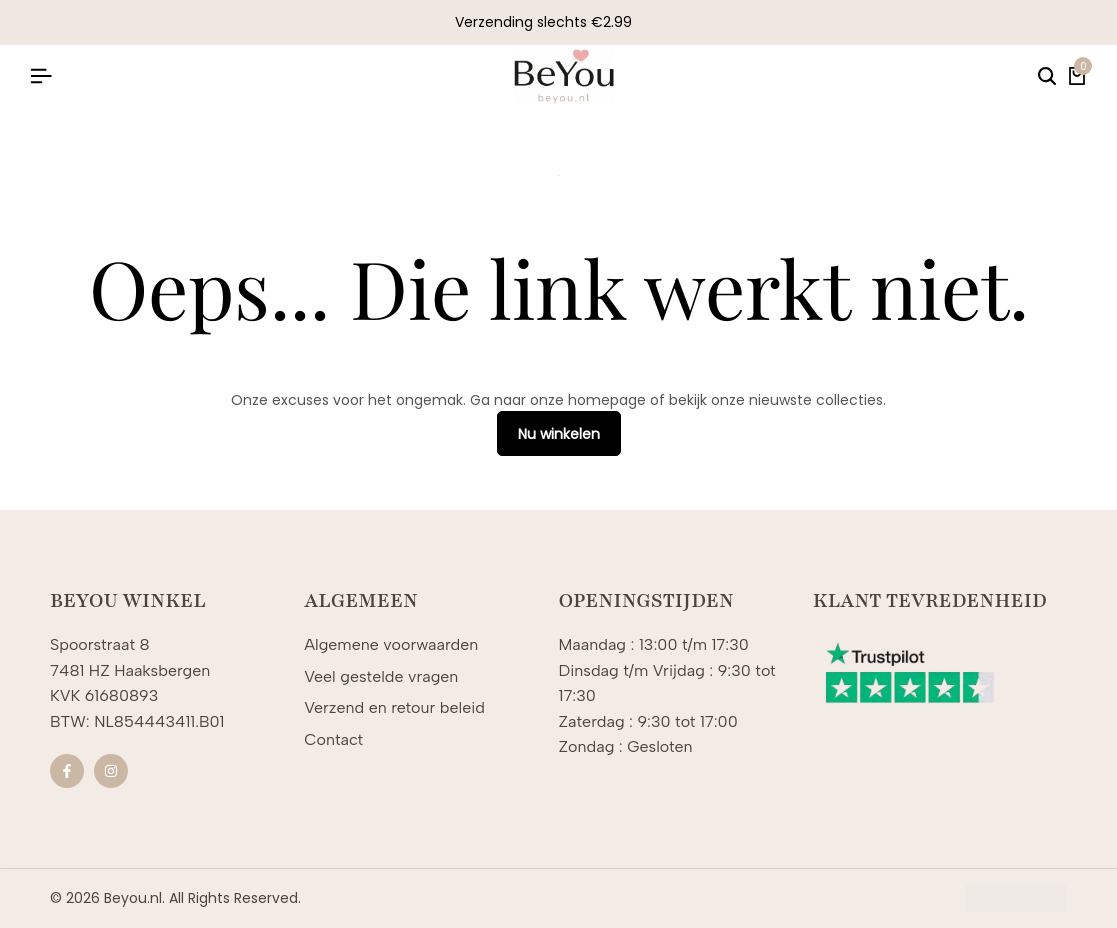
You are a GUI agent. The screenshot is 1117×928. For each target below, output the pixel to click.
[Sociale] (67, 771)
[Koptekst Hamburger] (41, 76)
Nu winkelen (559, 434)
